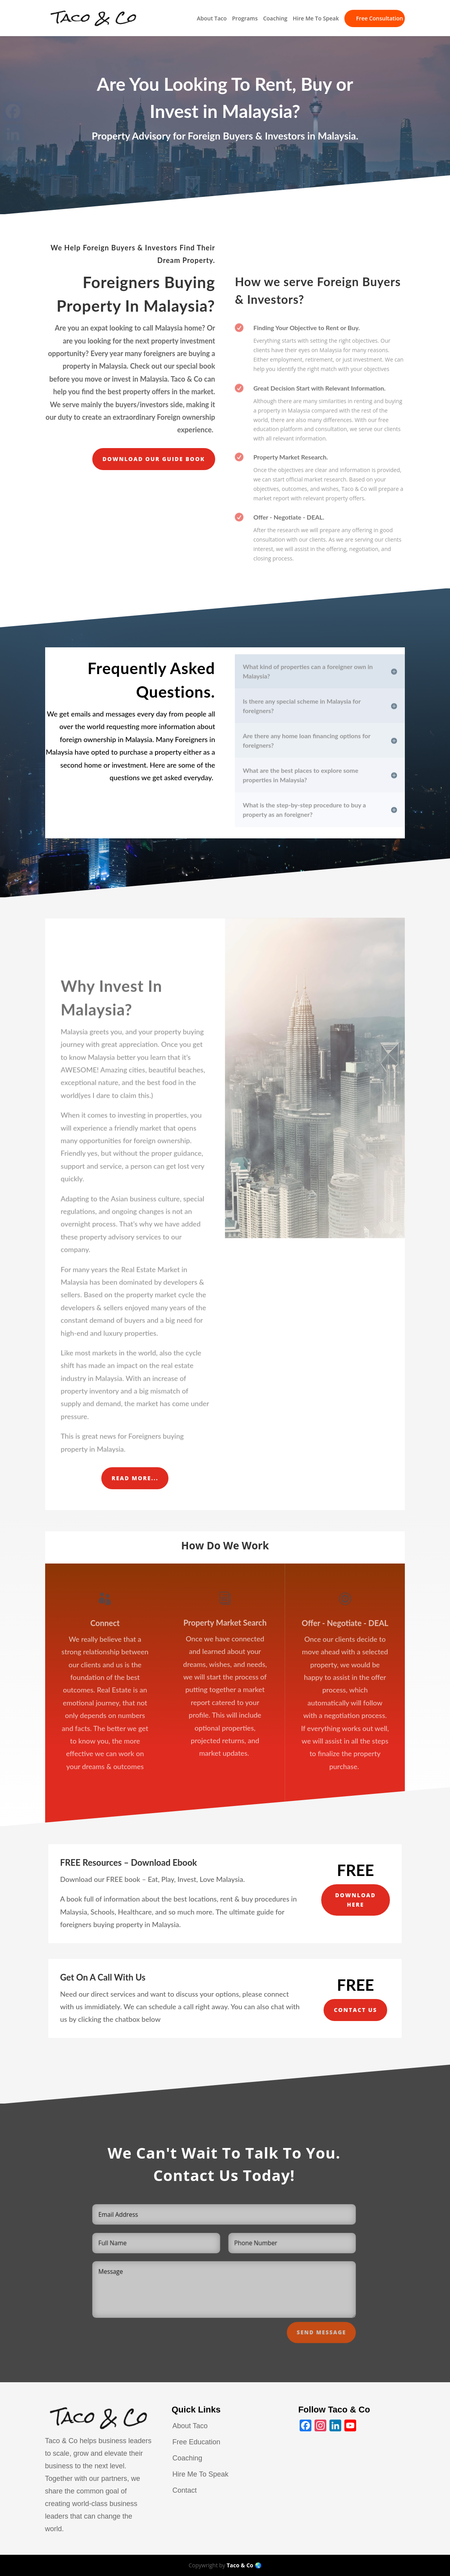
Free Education (196, 2442)
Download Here (355, 1899)
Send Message (321, 2341)
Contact (184, 2490)
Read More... (135, 1478)
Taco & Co (240, 2565)
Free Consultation (379, 18)
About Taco (212, 19)
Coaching (275, 19)
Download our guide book (153, 459)
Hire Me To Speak (316, 19)
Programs (245, 19)
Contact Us (355, 2010)
